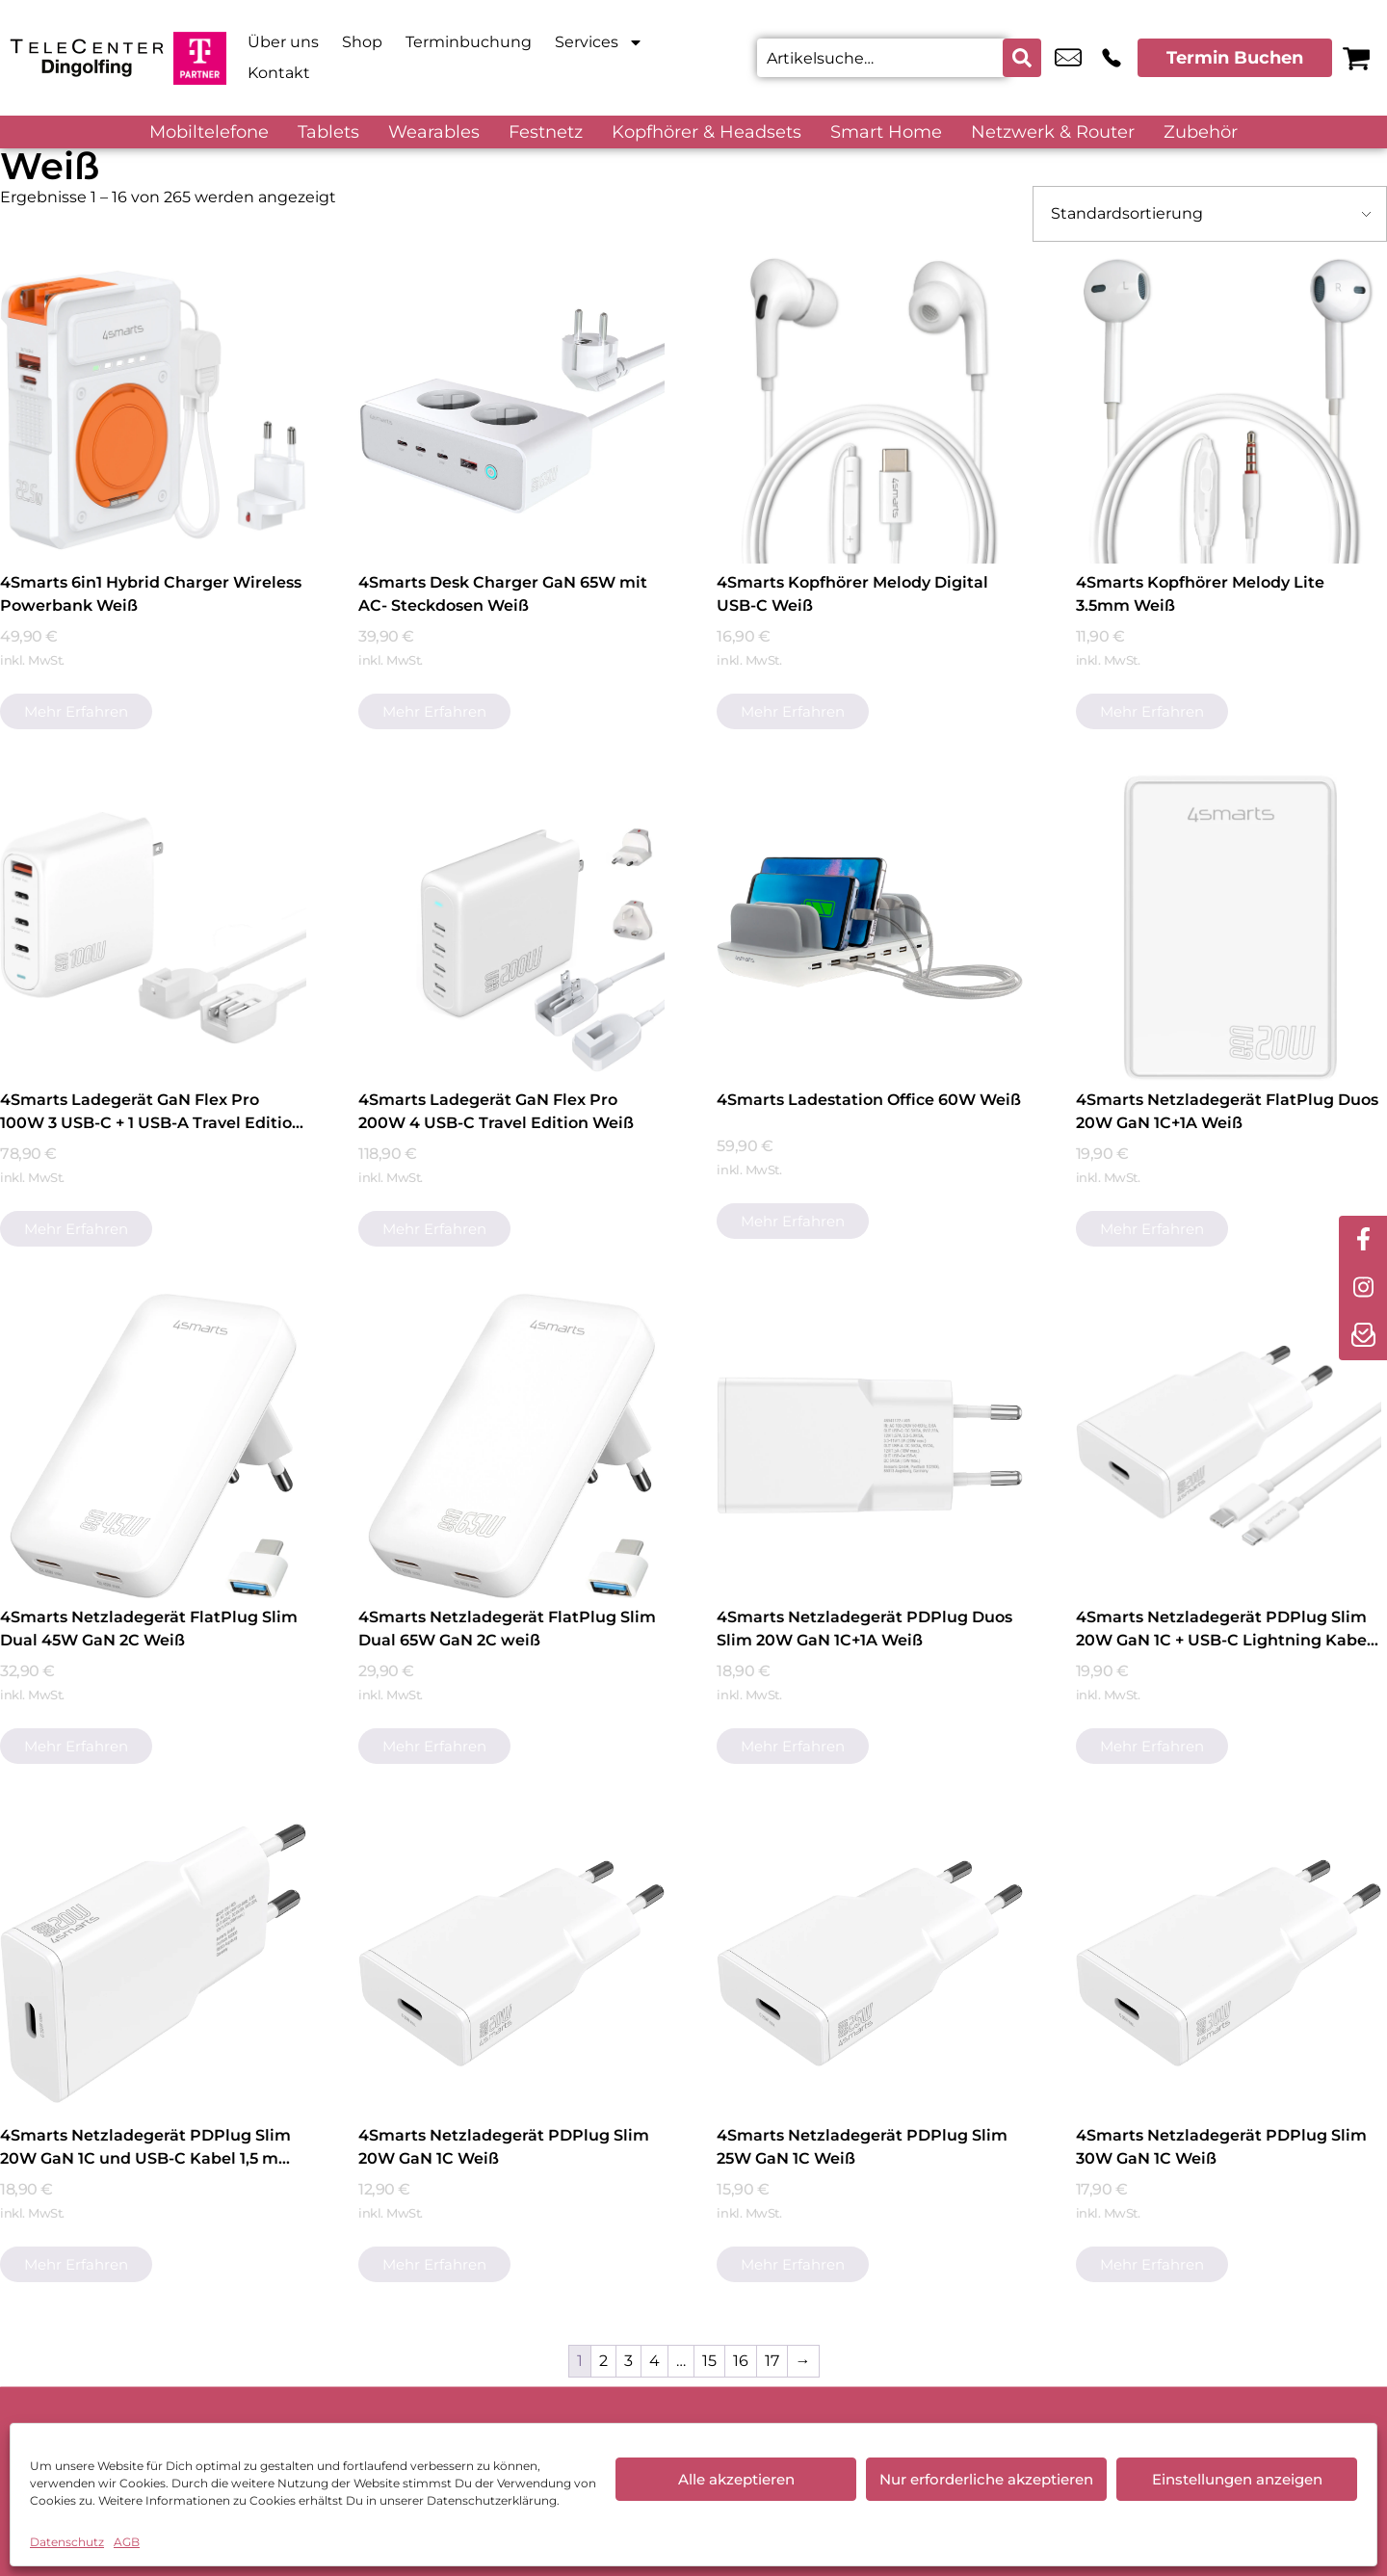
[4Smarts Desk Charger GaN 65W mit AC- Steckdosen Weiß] (511, 410)
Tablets (328, 132)
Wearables (434, 132)
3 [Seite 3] (628, 2361)
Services (599, 42)
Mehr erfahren (76, 711)
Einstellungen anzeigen (1237, 2479)
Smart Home (886, 132)
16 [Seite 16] (740, 2361)
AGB (127, 2542)
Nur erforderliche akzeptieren (986, 2479)
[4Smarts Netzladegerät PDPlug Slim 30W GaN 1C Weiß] (1229, 1963)
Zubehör (1201, 132)
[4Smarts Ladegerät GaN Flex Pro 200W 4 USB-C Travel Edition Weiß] (511, 928)
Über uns (283, 42)
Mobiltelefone (209, 132)
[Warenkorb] (1356, 57)
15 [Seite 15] (709, 2361)
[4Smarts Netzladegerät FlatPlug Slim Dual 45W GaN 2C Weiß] (153, 1446)
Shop (362, 42)
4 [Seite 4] (654, 2361)
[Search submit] (1022, 58)
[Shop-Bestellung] (1210, 214)
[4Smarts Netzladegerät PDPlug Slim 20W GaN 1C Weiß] (511, 1963)
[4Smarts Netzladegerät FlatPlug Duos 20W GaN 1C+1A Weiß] (1229, 928)
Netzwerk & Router (1053, 132)
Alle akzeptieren (736, 2479)
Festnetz (546, 132)
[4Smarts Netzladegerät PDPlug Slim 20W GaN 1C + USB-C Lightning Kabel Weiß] (1229, 1446)
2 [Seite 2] (603, 2361)
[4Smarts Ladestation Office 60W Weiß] (870, 928)
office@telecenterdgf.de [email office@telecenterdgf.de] (1068, 57)
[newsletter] (1363, 1336)
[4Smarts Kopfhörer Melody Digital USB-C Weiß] (870, 410)
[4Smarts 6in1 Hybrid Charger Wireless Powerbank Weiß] (153, 410)
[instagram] (1363, 1288)
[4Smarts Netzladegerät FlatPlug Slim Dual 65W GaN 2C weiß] (511, 1446)
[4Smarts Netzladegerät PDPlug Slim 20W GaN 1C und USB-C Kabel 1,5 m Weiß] (153, 1963)
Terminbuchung (469, 42)
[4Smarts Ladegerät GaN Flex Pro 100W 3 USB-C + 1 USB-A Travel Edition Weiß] (153, 928)
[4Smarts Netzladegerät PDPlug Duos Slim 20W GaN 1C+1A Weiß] (870, 1446)
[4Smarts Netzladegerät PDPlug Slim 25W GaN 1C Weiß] (870, 1963)
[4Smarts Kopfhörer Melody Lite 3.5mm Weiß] (1229, 410)
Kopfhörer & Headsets (706, 132)
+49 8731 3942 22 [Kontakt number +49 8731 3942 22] (1111, 57)
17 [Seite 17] (772, 2361)
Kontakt (279, 73)
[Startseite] (87, 58)
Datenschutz (67, 2542)
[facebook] (1363, 1240)
